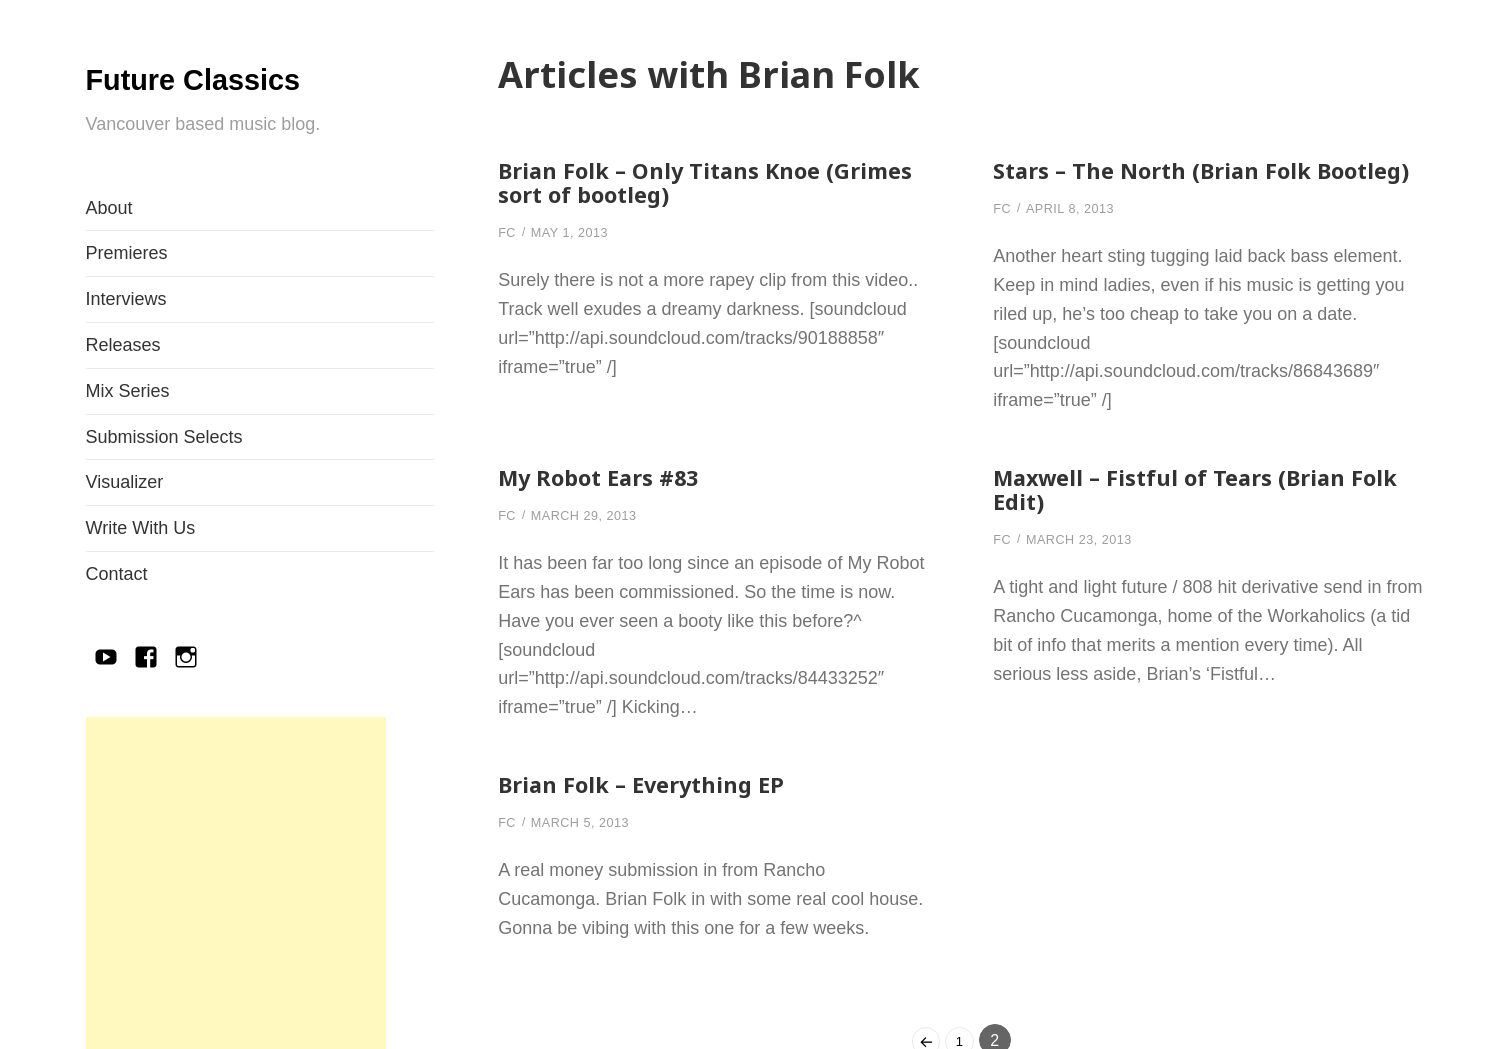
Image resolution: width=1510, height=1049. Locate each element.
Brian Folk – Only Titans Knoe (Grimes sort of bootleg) (671, 181)
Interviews (126, 347)
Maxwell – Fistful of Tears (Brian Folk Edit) (1184, 512)
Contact (117, 622)
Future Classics (183, 97)
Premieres (127, 301)
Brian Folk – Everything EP (652, 806)
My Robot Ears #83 (609, 500)
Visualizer (125, 530)
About (109, 256)
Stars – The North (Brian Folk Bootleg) (1165, 181)
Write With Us (141, 576)
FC (508, 232)
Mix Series (128, 439)
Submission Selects (164, 485)
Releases (123, 393)
